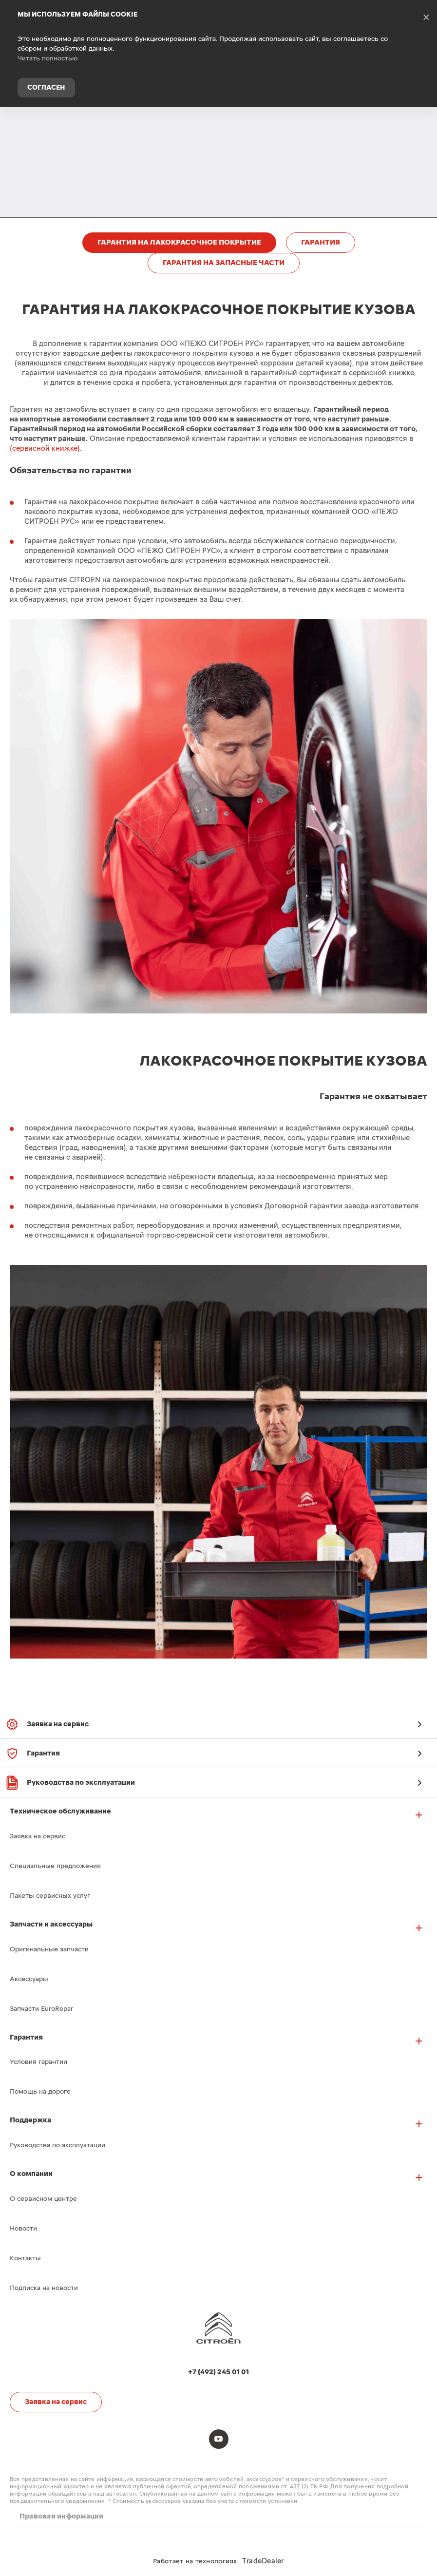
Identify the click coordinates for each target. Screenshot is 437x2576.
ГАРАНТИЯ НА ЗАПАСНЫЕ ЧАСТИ (224, 263)
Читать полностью (48, 58)
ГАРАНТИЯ (320, 242)
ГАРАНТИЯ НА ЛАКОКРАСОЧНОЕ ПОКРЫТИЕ (179, 242)
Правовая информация (61, 2516)
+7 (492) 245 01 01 (422, 123)
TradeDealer (263, 2561)
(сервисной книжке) (45, 448)
